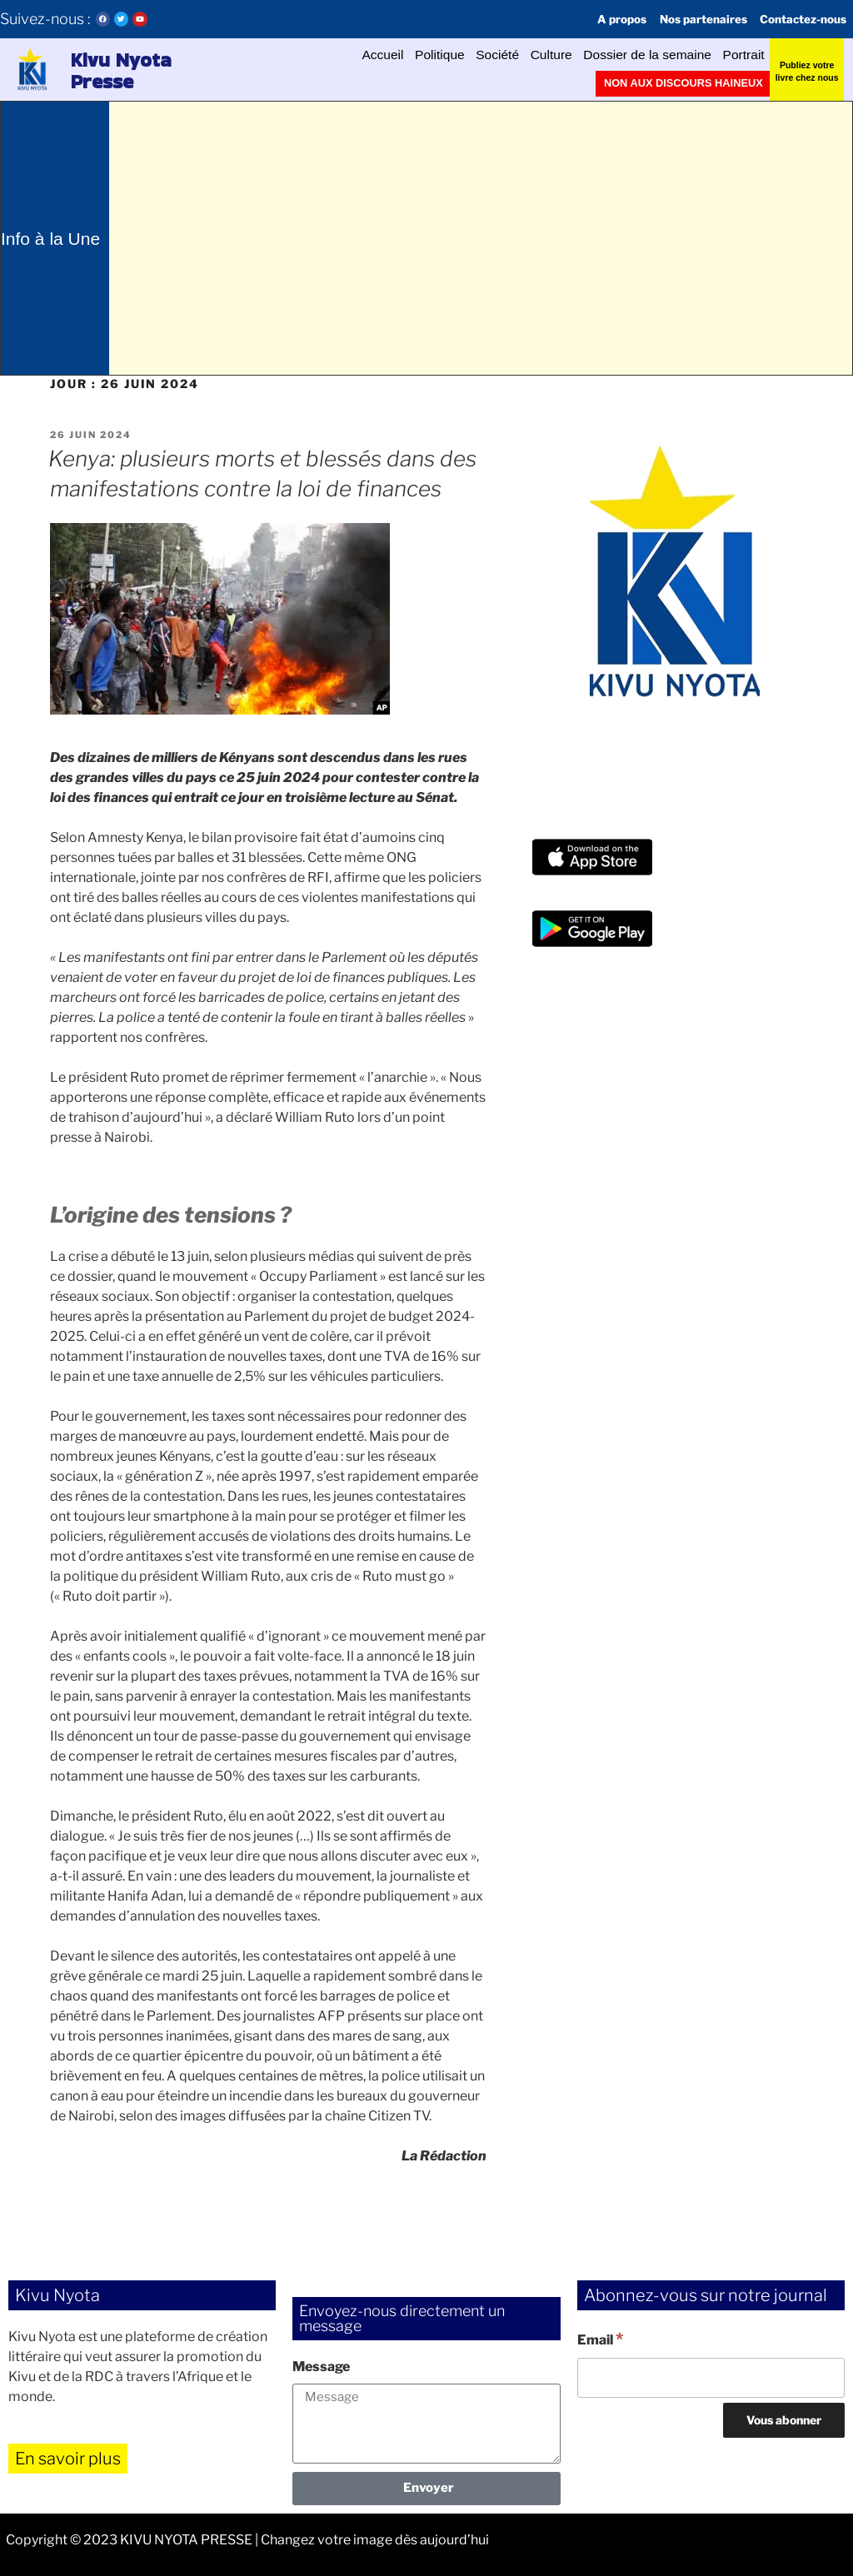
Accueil (289, 55)
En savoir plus (68, 2459)
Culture (499, 55)
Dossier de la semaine (618, 55)
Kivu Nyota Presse (125, 70)
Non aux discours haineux (697, 83)
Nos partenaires (680, 19)
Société (433, 55)
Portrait (736, 55)
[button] (31, 69)
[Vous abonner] (784, 2420)
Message (321, 2366)
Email (600, 2339)
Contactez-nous (795, 19)
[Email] (711, 2378)
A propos (587, 19)
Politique (361, 55)
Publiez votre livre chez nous (806, 69)
